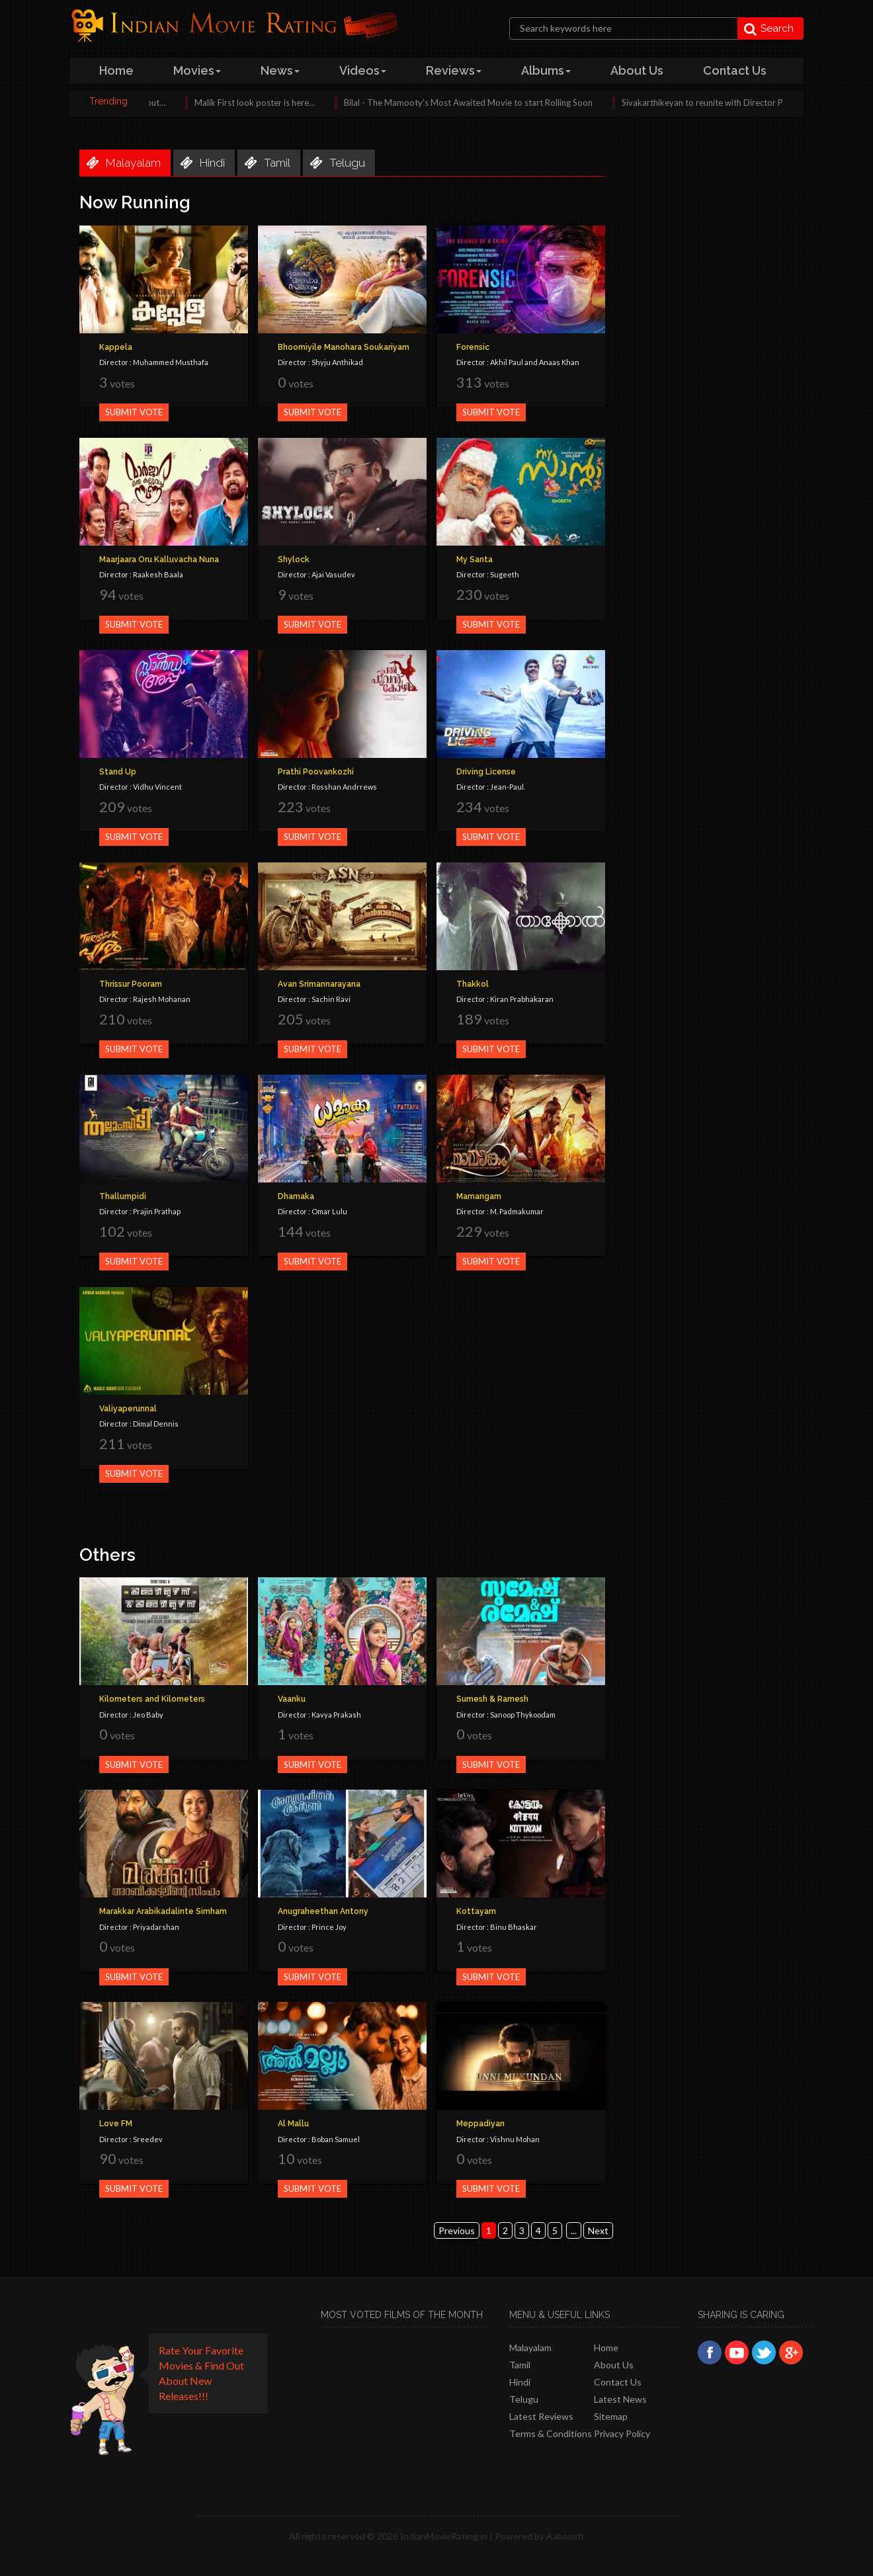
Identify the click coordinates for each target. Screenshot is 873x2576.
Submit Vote (134, 412)
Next (598, 2230)
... (574, 2230)
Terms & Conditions (550, 2433)
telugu (334, 162)
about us (636, 70)
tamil (263, 162)
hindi (199, 162)
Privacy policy (622, 2433)
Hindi (519, 2382)
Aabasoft (565, 2536)
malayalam (120, 162)
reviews (453, 70)
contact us (735, 70)
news (280, 70)
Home (606, 2347)
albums (546, 70)
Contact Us (618, 2382)
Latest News (620, 2399)
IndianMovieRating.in (443, 2536)
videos (362, 70)
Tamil (519, 2364)
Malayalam (530, 2347)
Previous (456, 2230)
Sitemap (611, 2416)
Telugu (523, 2399)
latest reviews (541, 2416)
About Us (614, 2364)
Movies (197, 70)
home (116, 70)
